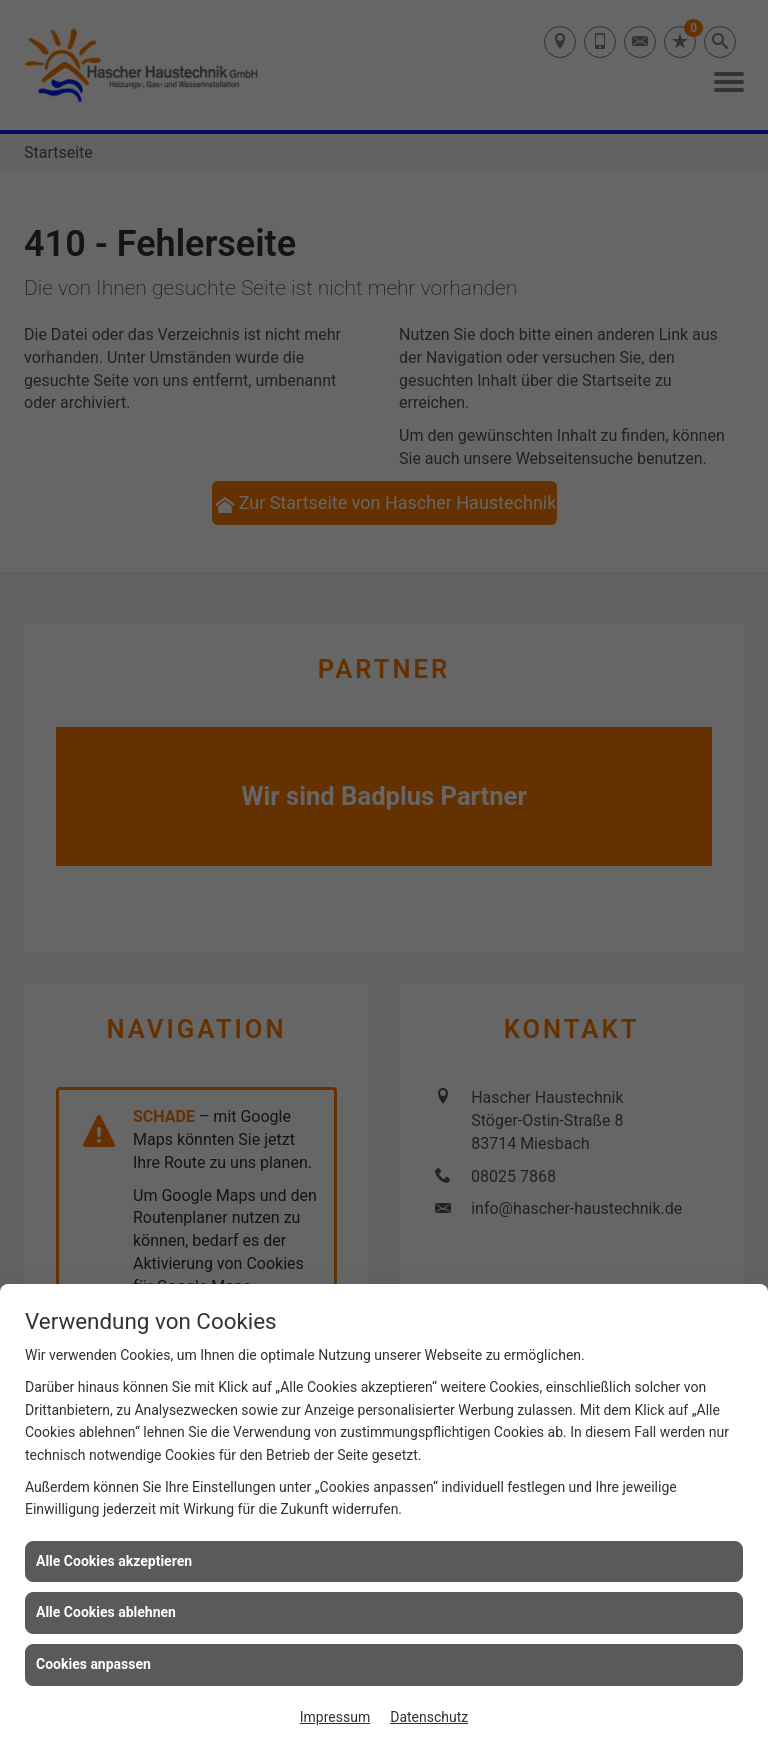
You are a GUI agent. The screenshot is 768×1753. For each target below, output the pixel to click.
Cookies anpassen (93, 1664)
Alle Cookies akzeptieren (114, 1561)
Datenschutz (429, 1717)
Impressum (335, 1717)
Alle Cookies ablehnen (106, 1612)
